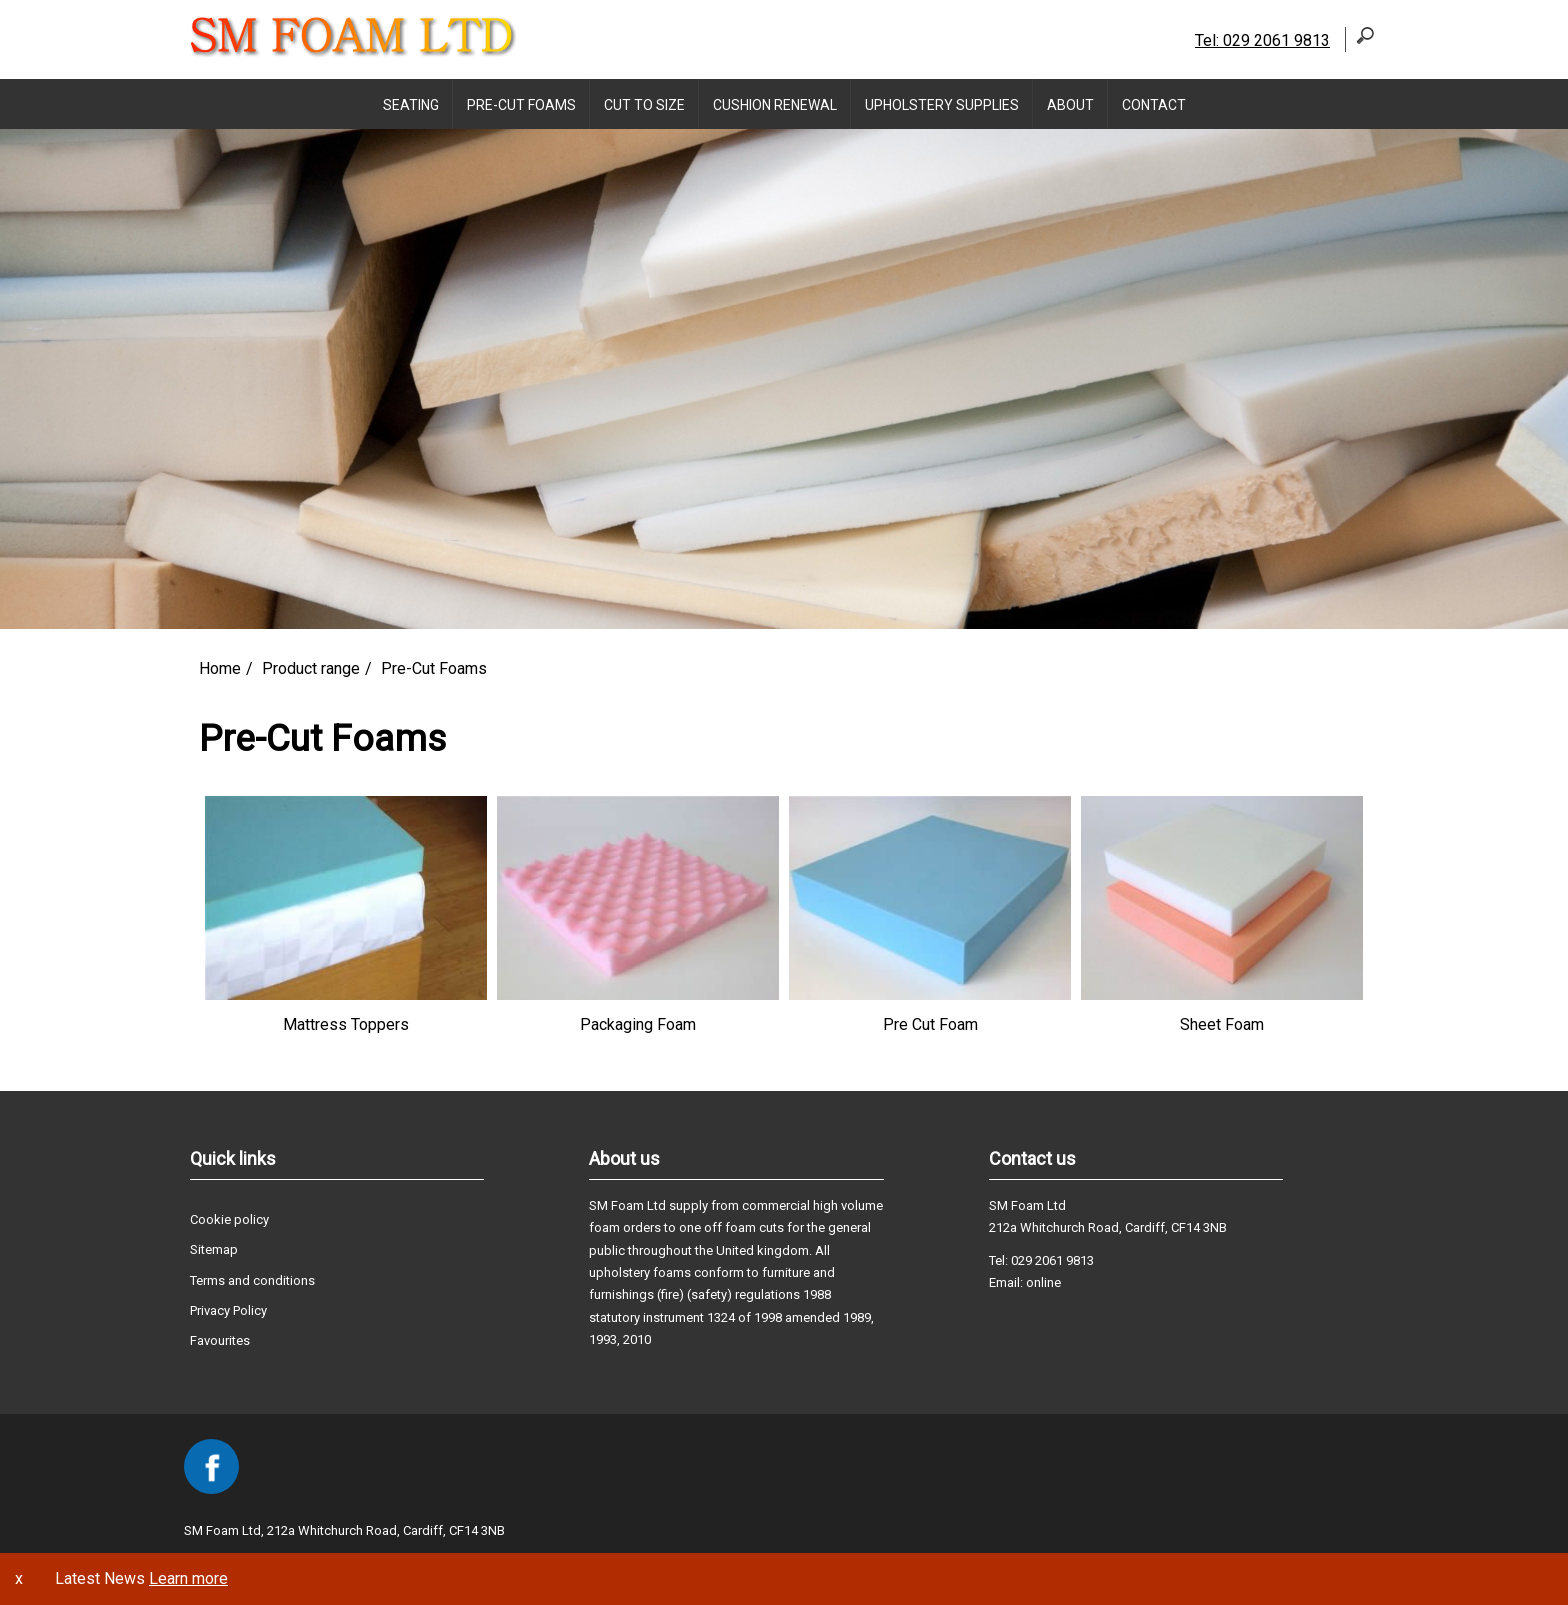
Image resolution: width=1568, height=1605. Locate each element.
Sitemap (214, 1249)
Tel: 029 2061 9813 (1262, 40)
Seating (411, 105)
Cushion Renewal (775, 105)
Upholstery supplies (942, 105)
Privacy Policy (228, 1310)
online (1043, 1282)
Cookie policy (229, 1219)
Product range (311, 668)
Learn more (188, 1578)
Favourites (220, 1340)
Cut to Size (644, 105)
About (1070, 105)
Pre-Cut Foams (521, 105)
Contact (1154, 105)
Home (220, 668)
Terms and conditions (252, 1280)
